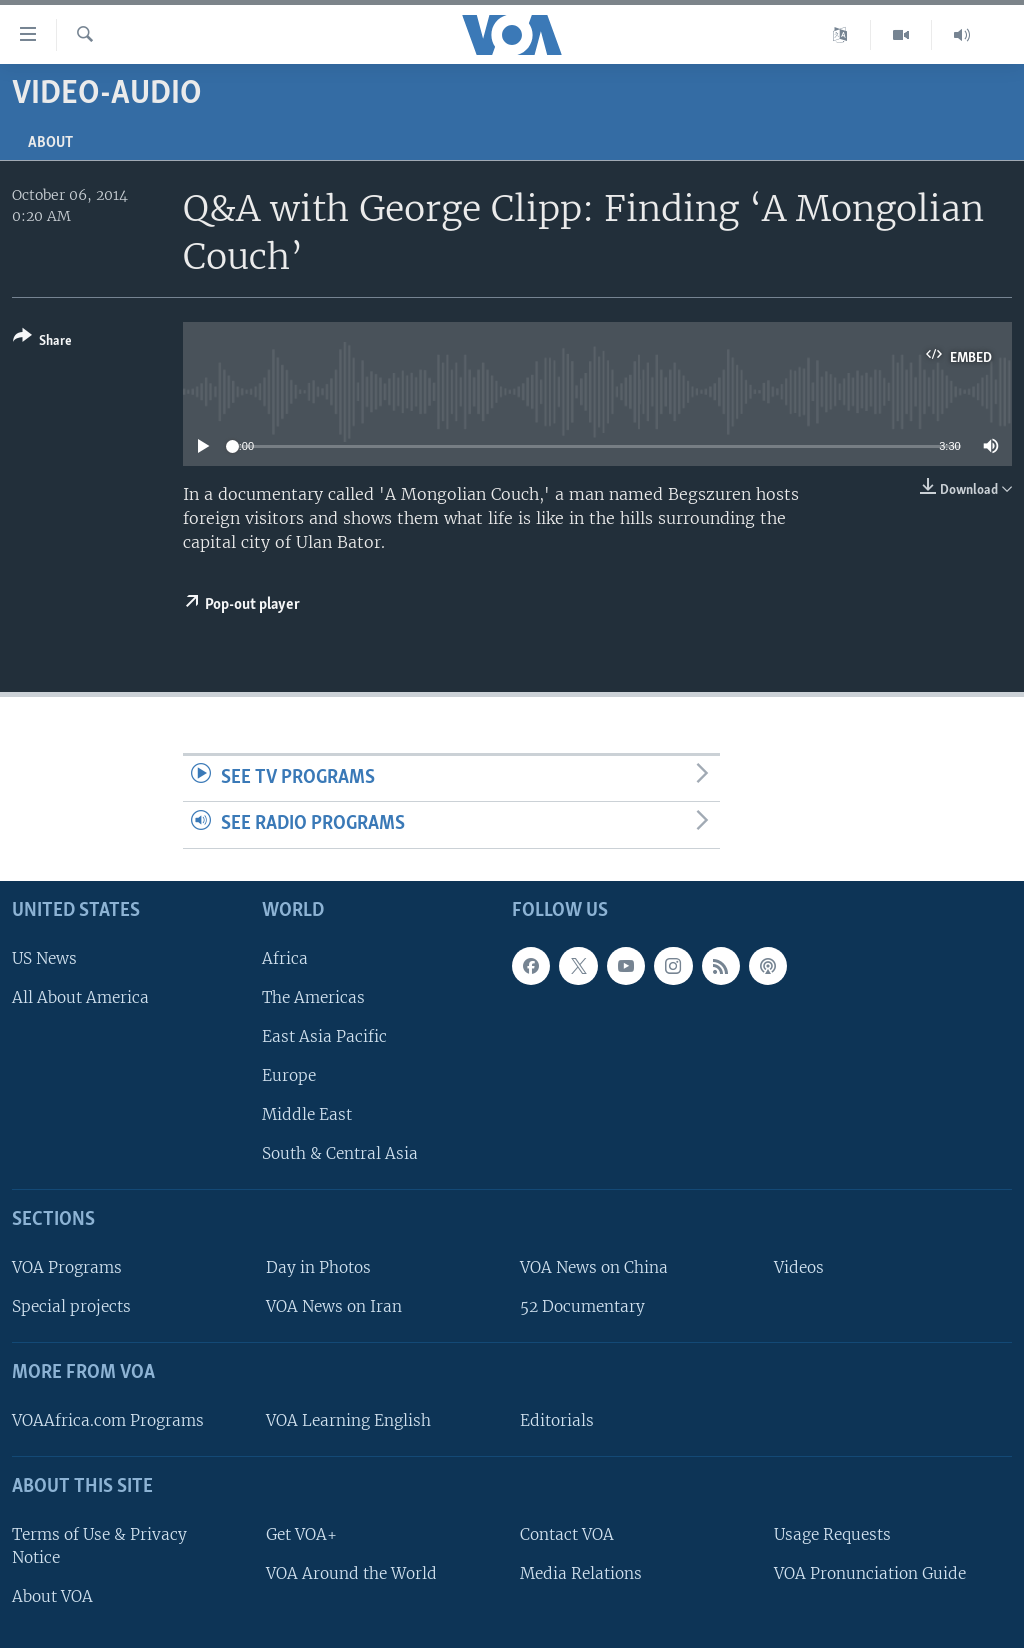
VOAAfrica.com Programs (108, 1420)
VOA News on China (594, 1267)
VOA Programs (67, 1267)
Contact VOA (567, 1534)
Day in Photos (318, 1267)
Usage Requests (832, 1534)
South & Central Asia (340, 1153)
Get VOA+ (301, 1534)
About (50, 143)
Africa (285, 958)
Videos (799, 1267)
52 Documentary (582, 1306)
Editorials (557, 1420)
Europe (289, 1075)
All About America (80, 997)
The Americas (313, 997)
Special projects (71, 1306)
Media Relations (581, 1573)
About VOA (52, 1596)
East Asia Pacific (324, 1036)
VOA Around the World (351, 1573)
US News (44, 958)
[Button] (42, 342)
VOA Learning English (348, 1420)
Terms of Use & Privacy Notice (99, 1546)
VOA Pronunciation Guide (870, 1573)
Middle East (307, 1114)
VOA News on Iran (334, 1306)
